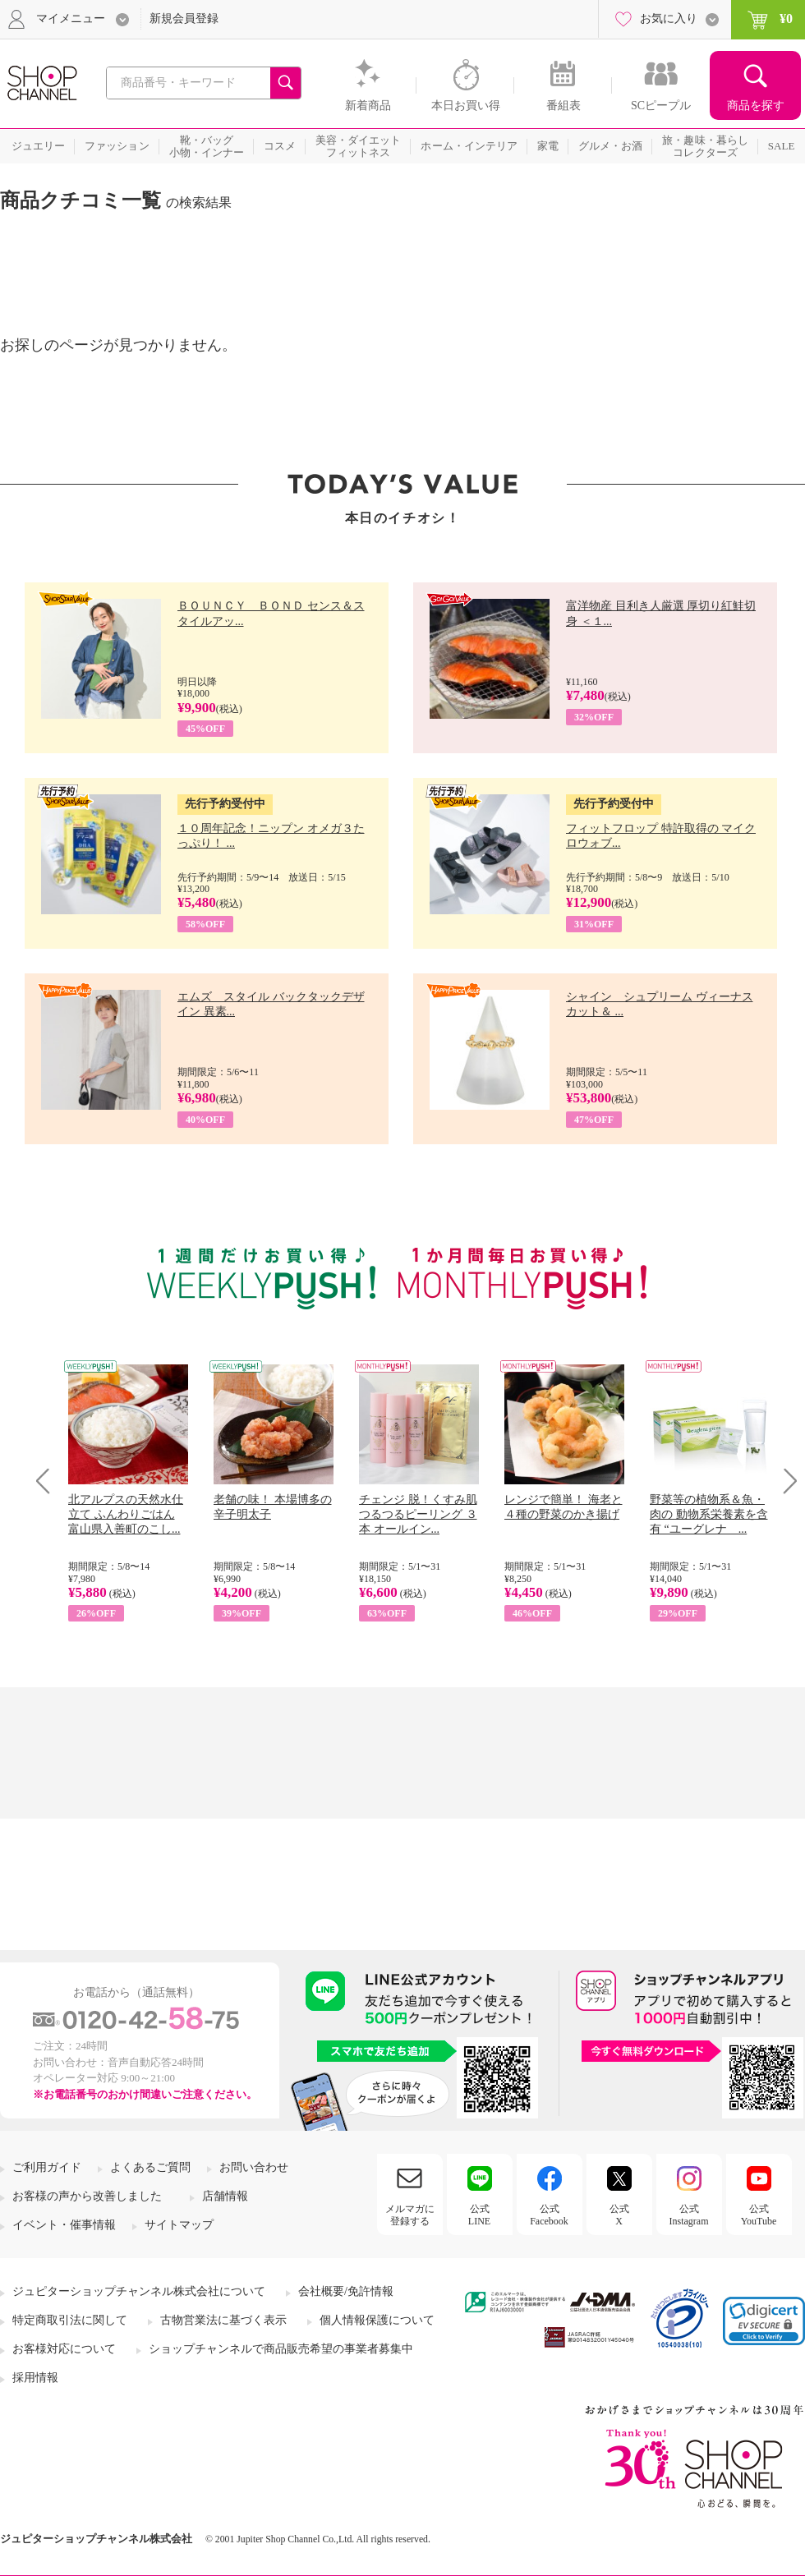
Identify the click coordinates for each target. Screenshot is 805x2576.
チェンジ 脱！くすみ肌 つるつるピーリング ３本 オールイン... (418, 1514)
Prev (48, 1480)
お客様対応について (64, 2349)
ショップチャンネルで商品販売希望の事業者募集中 (281, 2349)
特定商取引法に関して (69, 2320)
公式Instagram (689, 2214)
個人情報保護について (377, 2320)
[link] (764, 2321)
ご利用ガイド (46, 2167)
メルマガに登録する (410, 2214)
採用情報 (35, 2377)
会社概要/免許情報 (345, 2291)
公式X (619, 2214)
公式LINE (479, 2214)
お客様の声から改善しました (87, 2196)
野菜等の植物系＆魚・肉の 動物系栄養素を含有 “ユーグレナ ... (709, 1514)
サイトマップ (179, 2225)
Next (784, 1480)
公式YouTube (759, 2214)
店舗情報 (225, 2196)
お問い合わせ (253, 2167)
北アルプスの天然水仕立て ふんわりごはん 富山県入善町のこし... (125, 1514)
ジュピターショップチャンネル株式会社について (138, 2291)
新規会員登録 (184, 18)
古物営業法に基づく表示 (223, 2320)
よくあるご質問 (150, 2167)
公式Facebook (549, 2214)
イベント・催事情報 (64, 2225)
